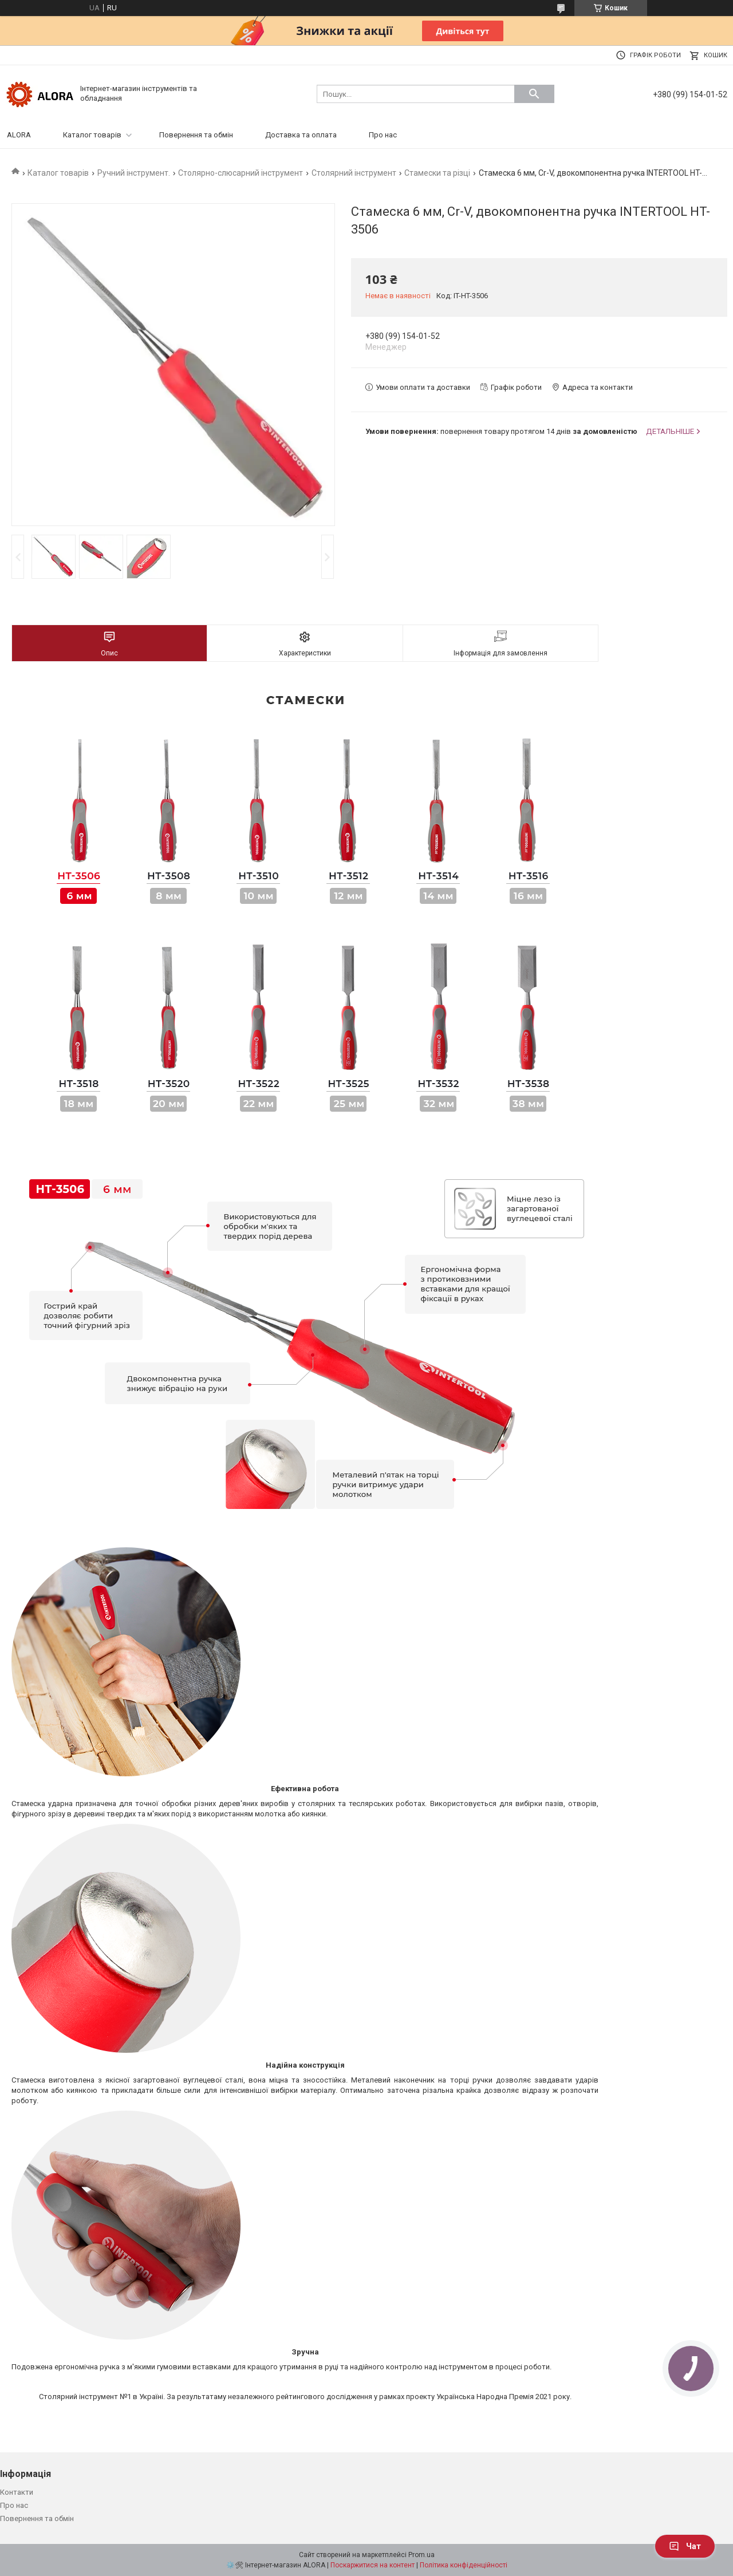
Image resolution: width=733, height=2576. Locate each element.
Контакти (16, 2492)
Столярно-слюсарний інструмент (240, 172)
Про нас (383, 135)
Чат (685, 2546)
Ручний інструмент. (133, 172)
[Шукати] (534, 94)
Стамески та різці (437, 172)
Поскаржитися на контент (372, 2565)
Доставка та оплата (301, 135)
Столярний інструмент (354, 172)
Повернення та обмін (196, 135)
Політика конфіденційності (463, 2565)
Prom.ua (421, 2555)
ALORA (19, 135)
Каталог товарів (92, 135)
